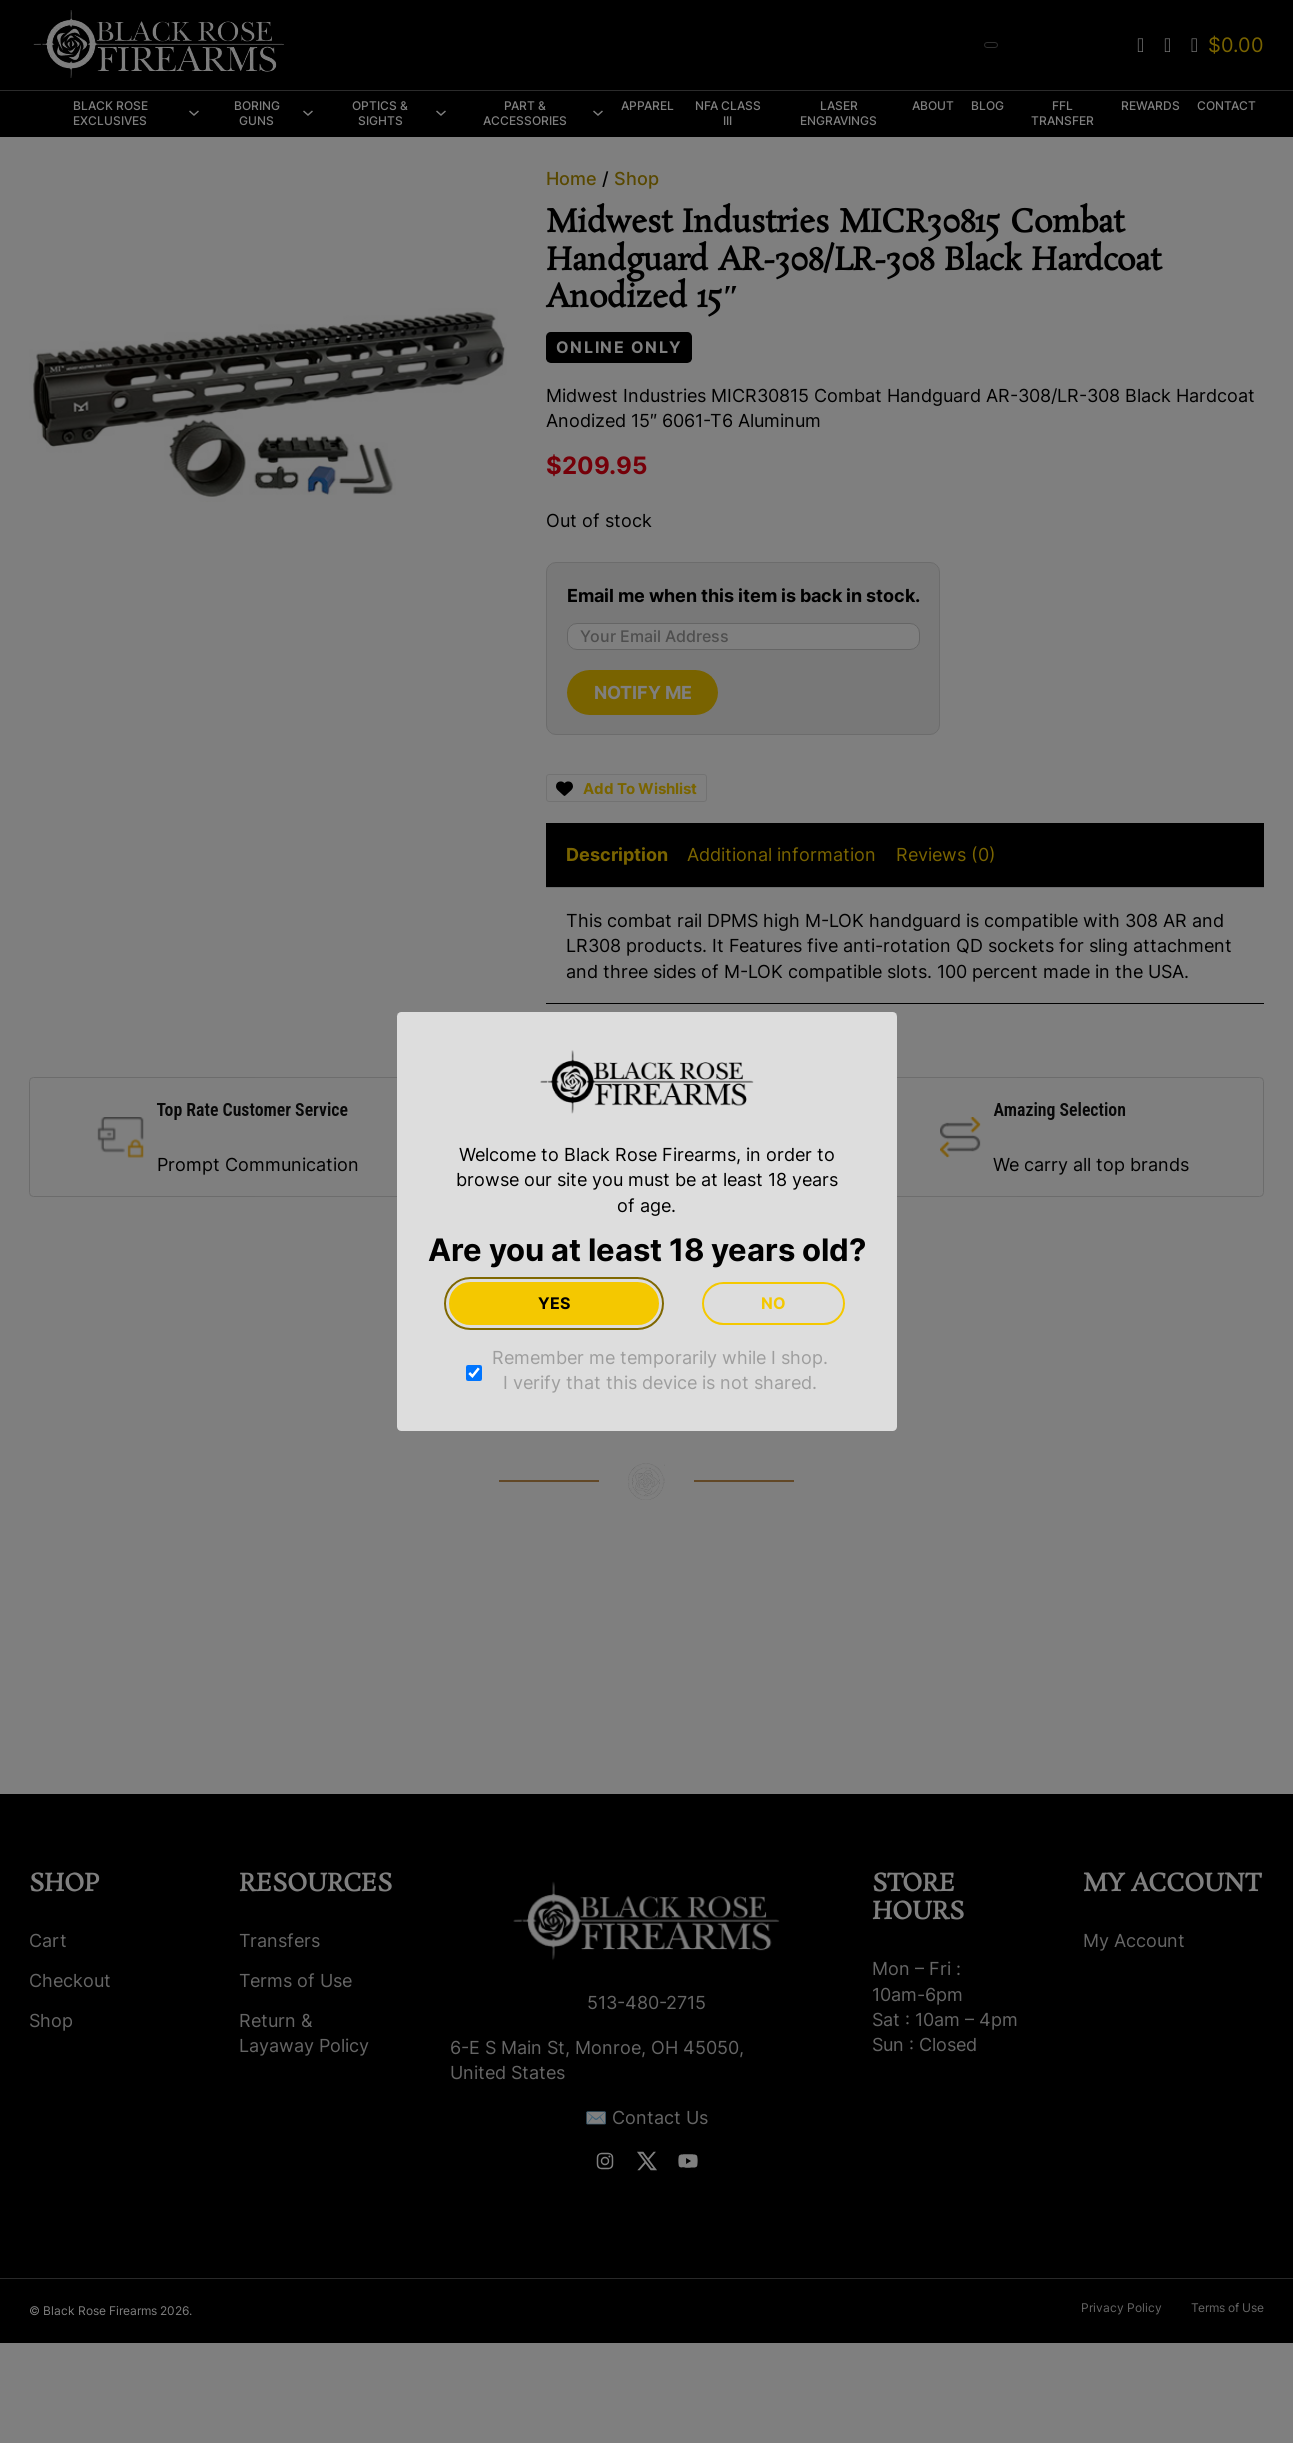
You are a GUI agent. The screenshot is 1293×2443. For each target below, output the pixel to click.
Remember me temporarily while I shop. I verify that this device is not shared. (660, 1370)
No (773, 1303)
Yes (554, 1303)
